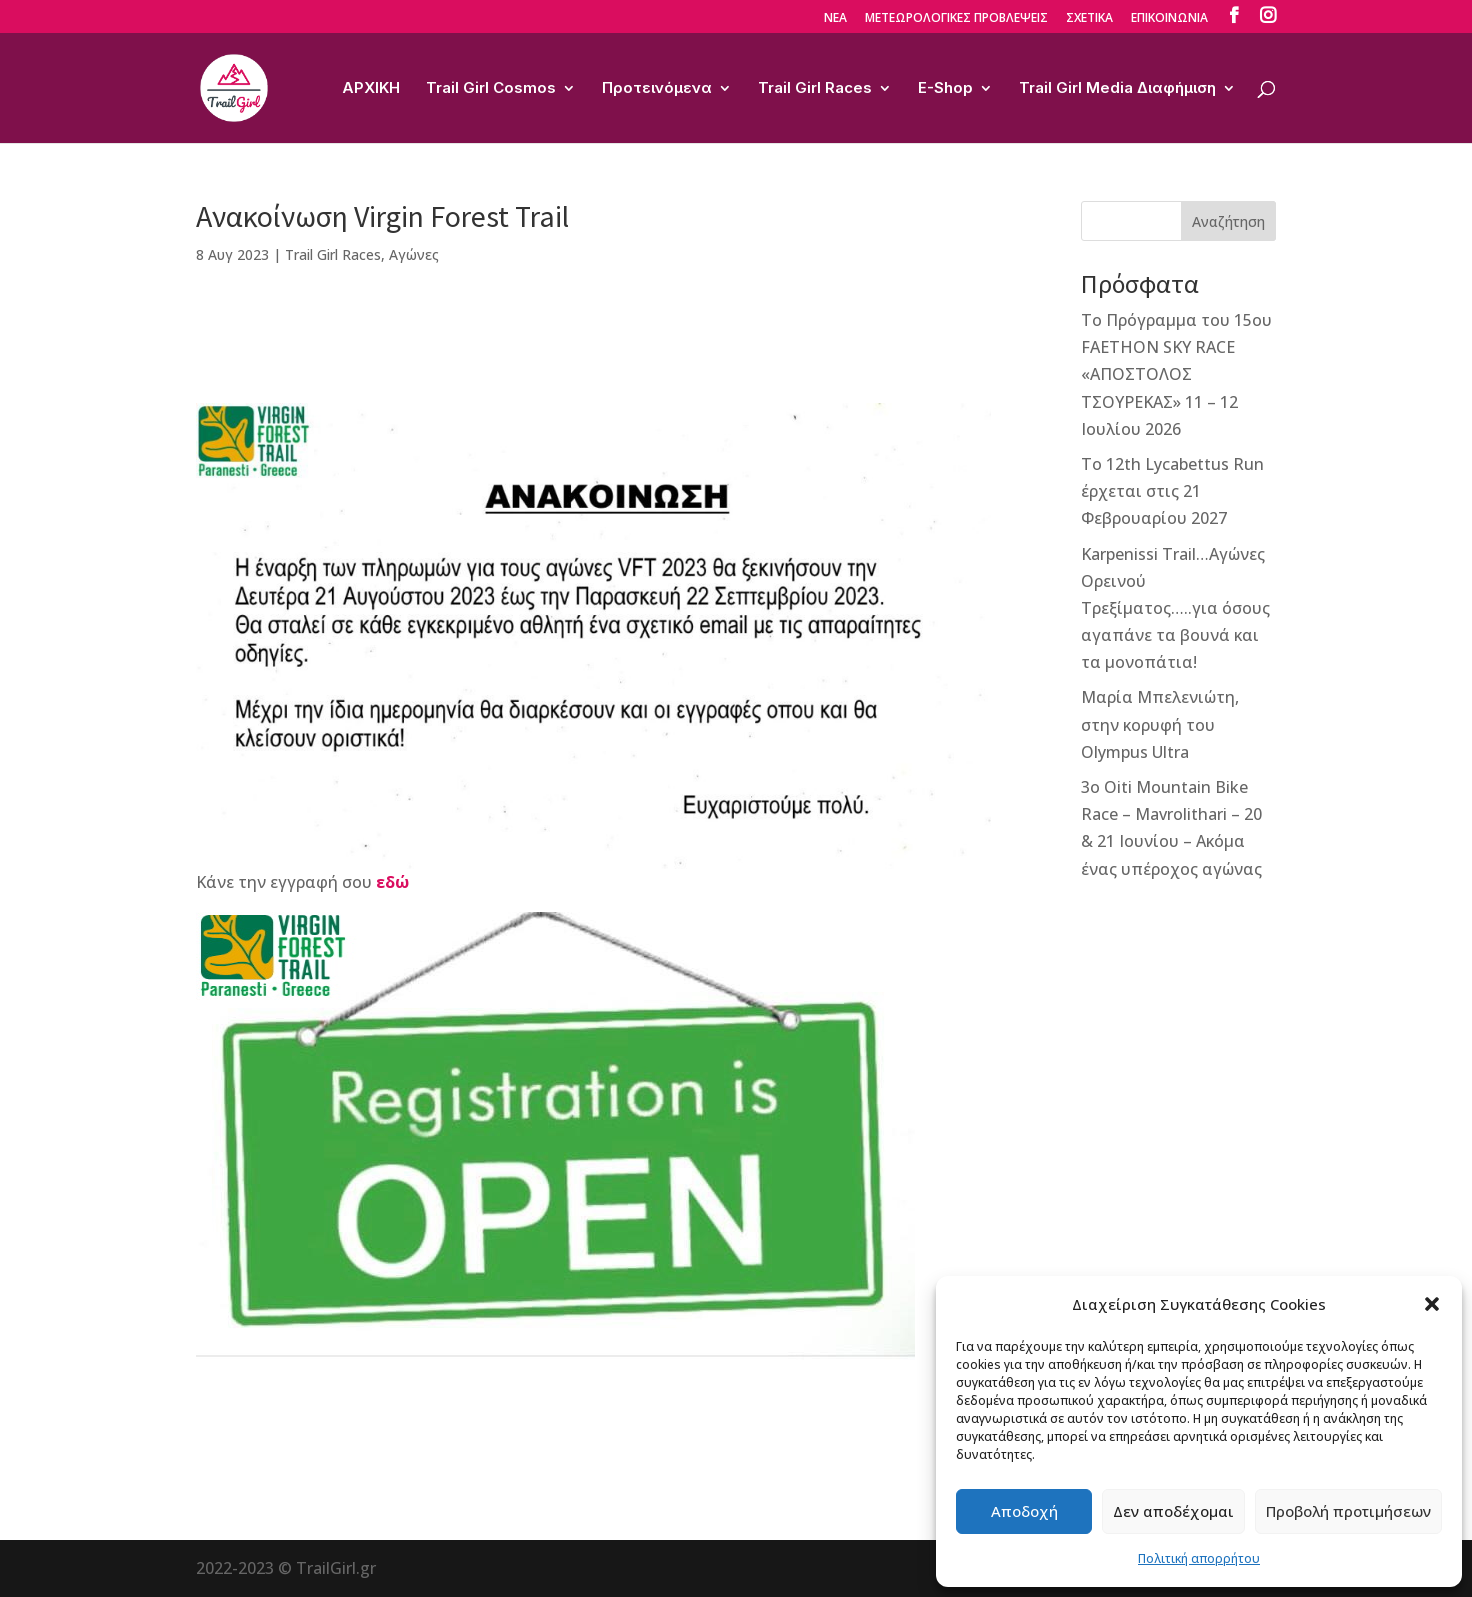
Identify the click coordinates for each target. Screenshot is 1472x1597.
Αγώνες (414, 254)
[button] (1432, 1304)
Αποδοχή (1024, 1511)
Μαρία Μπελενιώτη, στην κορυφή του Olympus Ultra (1160, 724)
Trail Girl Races (815, 89)
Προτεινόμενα (657, 89)
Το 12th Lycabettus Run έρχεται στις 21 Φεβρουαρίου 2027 (1172, 491)
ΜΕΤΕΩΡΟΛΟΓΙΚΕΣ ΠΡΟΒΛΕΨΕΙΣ (956, 19)
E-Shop (945, 89)
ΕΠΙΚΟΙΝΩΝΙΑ (1169, 19)
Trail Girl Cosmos (491, 89)
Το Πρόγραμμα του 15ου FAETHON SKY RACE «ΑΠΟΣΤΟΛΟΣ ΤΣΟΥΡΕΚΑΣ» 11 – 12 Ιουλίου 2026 (1176, 374)
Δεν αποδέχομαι (1173, 1511)
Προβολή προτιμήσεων (1348, 1511)
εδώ (392, 882)
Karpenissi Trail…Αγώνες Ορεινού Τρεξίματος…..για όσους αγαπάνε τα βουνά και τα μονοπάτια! (1175, 608)
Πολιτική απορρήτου (1199, 1558)
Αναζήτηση (1228, 221)
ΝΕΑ (835, 19)
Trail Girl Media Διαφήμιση (1117, 89)
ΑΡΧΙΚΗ (371, 89)
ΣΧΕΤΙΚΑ (1089, 19)
